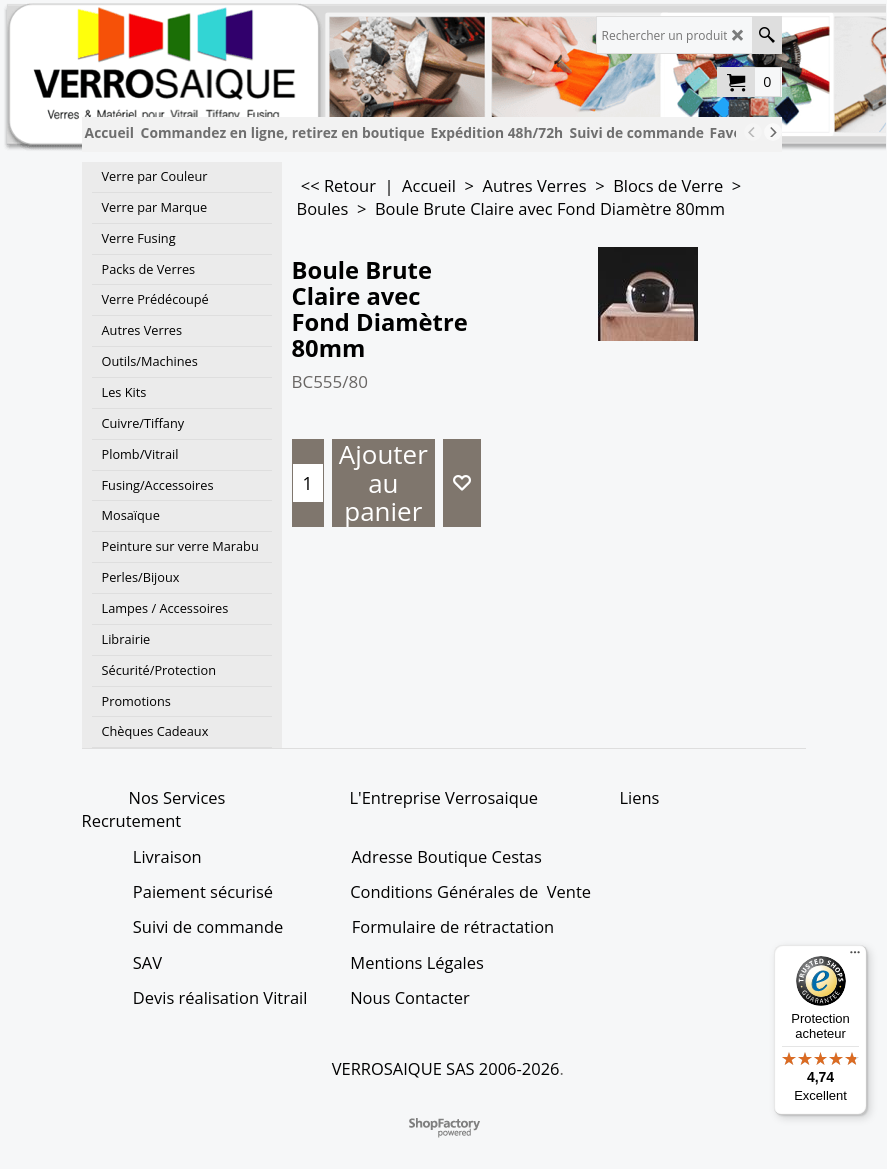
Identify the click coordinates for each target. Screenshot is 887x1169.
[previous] (753, 132)
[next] (773, 132)
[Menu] (855, 957)
